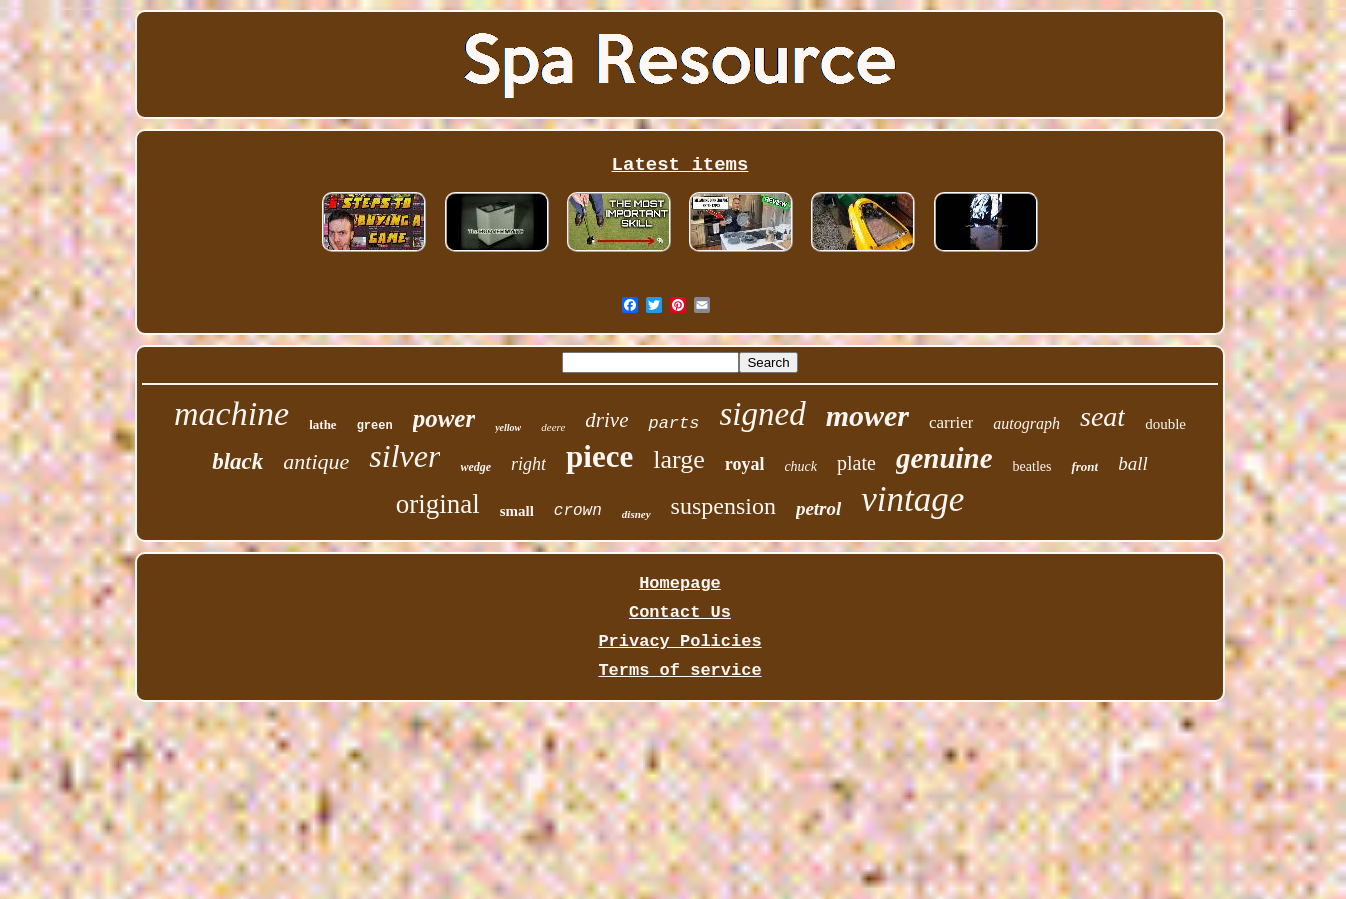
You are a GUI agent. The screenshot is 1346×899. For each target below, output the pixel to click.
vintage (912, 499)
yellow (508, 427)
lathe (322, 424)
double (1165, 424)
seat (1102, 416)
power (444, 418)
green (375, 426)
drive (606, 420)
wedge (475, 467)
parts (673, 423)
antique (316, 461)
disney (636, 514)
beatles (1032, 466)
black (237, 461)
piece (599, 456)
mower (867, 415)
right (528, 464)
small (517, 511)
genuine (944, 458)
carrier (951, 422)
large (679, 459)
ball (1133, 463)
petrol (818, 508)
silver (404, 456)
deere (553, 427)
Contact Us (680, 612)
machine (231, 413)
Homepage (680, 583)
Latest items (680, 165)
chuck (800, 466)
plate (856, 463)
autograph (1026, 423)
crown (578, 511)
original (438, 504)
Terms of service (679, 670)
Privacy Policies (679, 641)
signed (762, 414)
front (1084, 466)
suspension (723, 506)
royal (745, 464)
